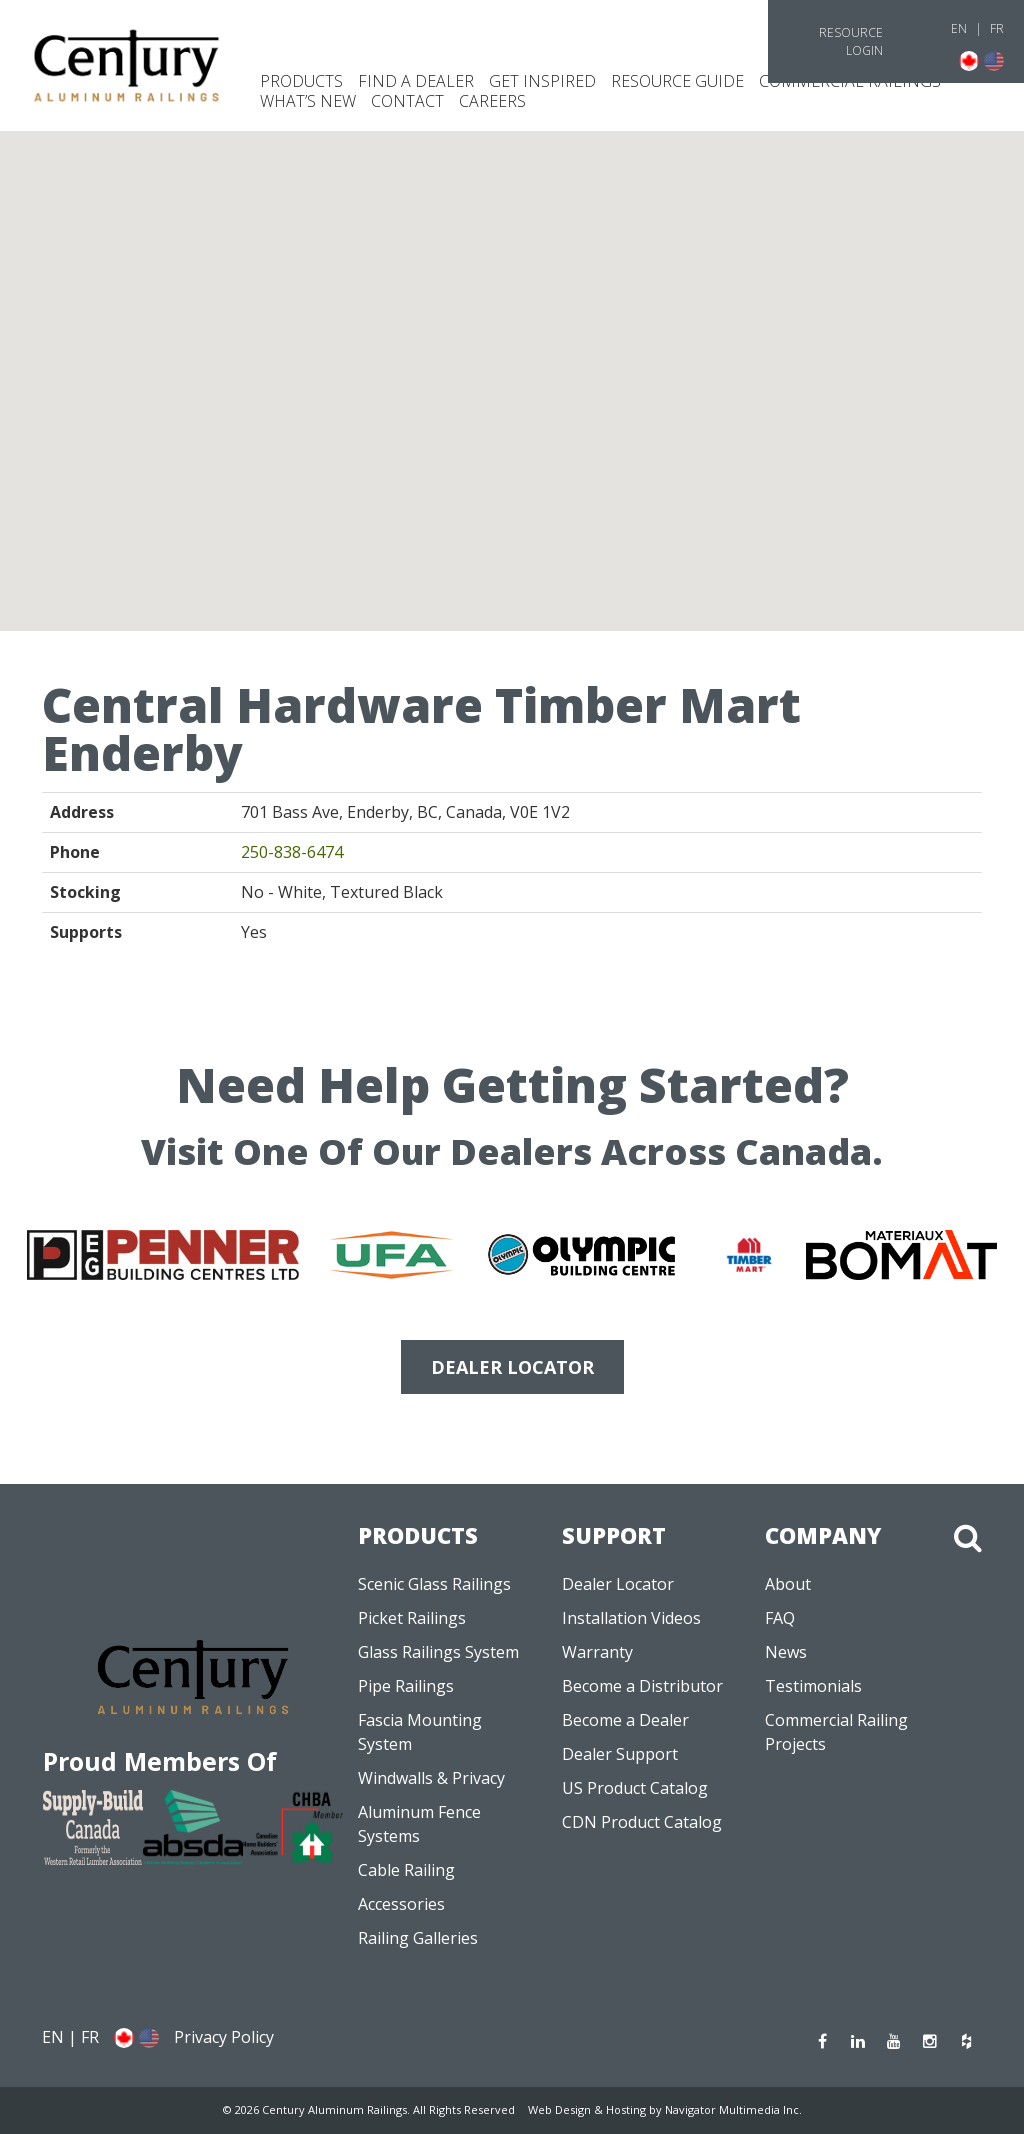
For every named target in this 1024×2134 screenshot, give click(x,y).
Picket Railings (412, 1618)
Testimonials (813, 1686)
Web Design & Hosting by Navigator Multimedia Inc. (665, 2109)
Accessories (401, 1904)
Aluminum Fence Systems (419, 1824)
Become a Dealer (625, 1720)
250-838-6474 (292, 852)
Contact (407, 101)
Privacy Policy (224, 2037)
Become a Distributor (642, 1686)
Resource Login (851, 41)
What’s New (308, 101)
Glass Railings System (438, 1652)
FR (997, 28)
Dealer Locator (618, 1584)
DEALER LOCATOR (512, 1367)
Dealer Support (620, 1754)
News (786, 1652)
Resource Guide (677, 81)
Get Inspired (542, 81)
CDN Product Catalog (642, 1822)
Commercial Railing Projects (836, 1732)
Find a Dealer (416, 81)
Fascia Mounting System (420, 1732)
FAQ (780, 1618)
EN (959, 28)
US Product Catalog (635, 1788)
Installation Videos (631, 1618)
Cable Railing (406, 1870)
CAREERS (492, 101)
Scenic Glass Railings (434, 1584)
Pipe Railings (406, 1686)
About (788, 1584)
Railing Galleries (418, 1938)
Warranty (597, 1652)
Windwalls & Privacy (431, 1778)
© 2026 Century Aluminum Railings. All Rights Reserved (369, 2109)
